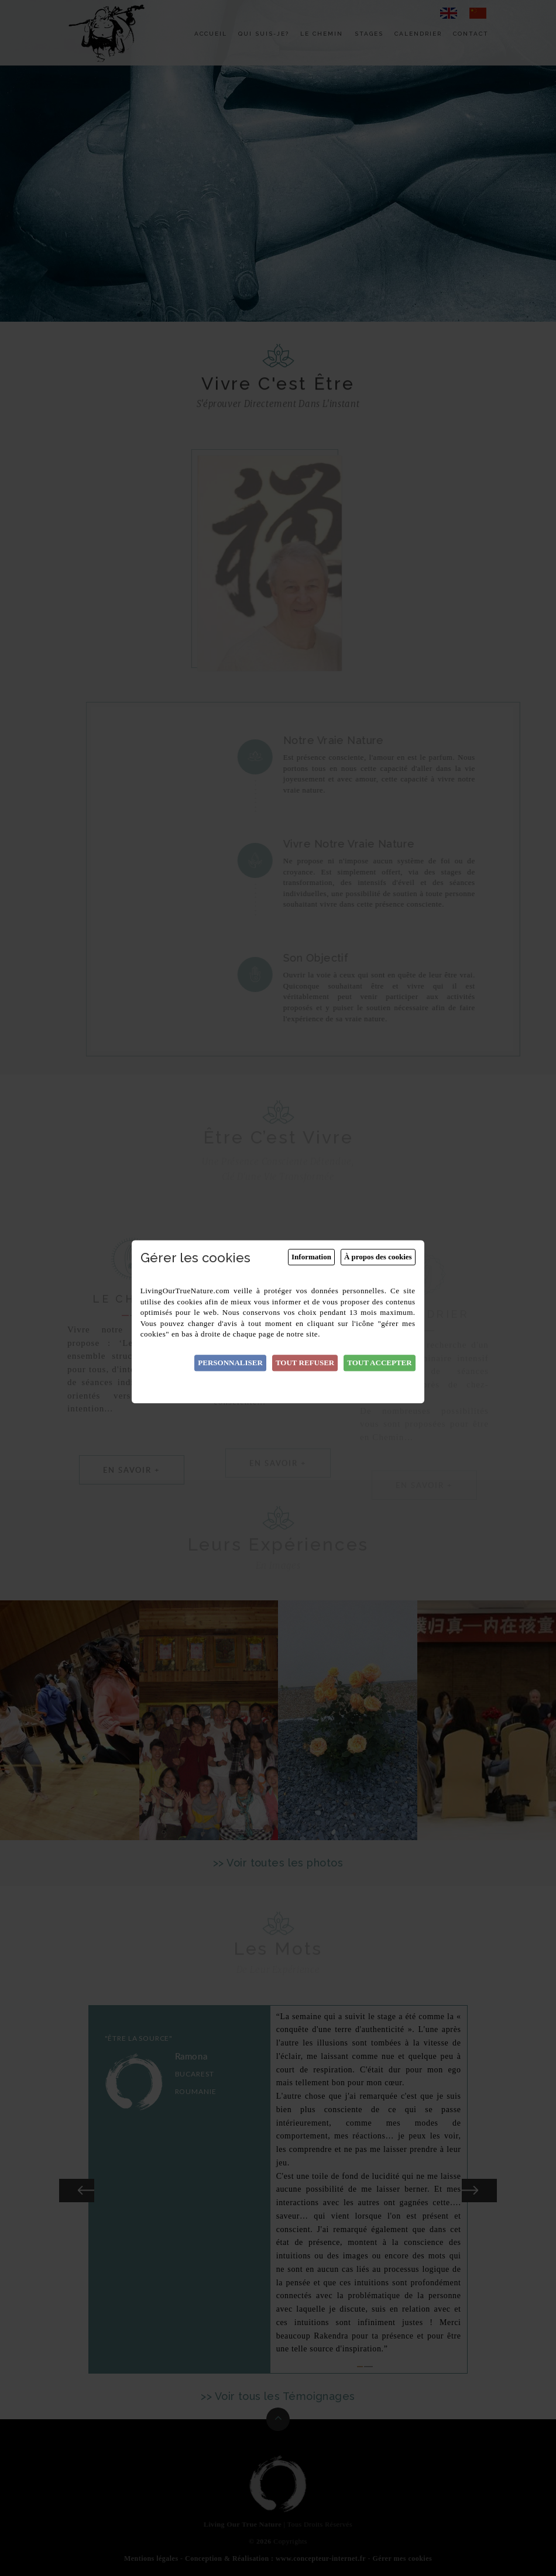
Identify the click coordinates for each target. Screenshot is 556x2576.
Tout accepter (379, 1362)
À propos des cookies (378, 1256)
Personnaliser (230, 1362)
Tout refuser (305, 1362)
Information (311, 1256)
